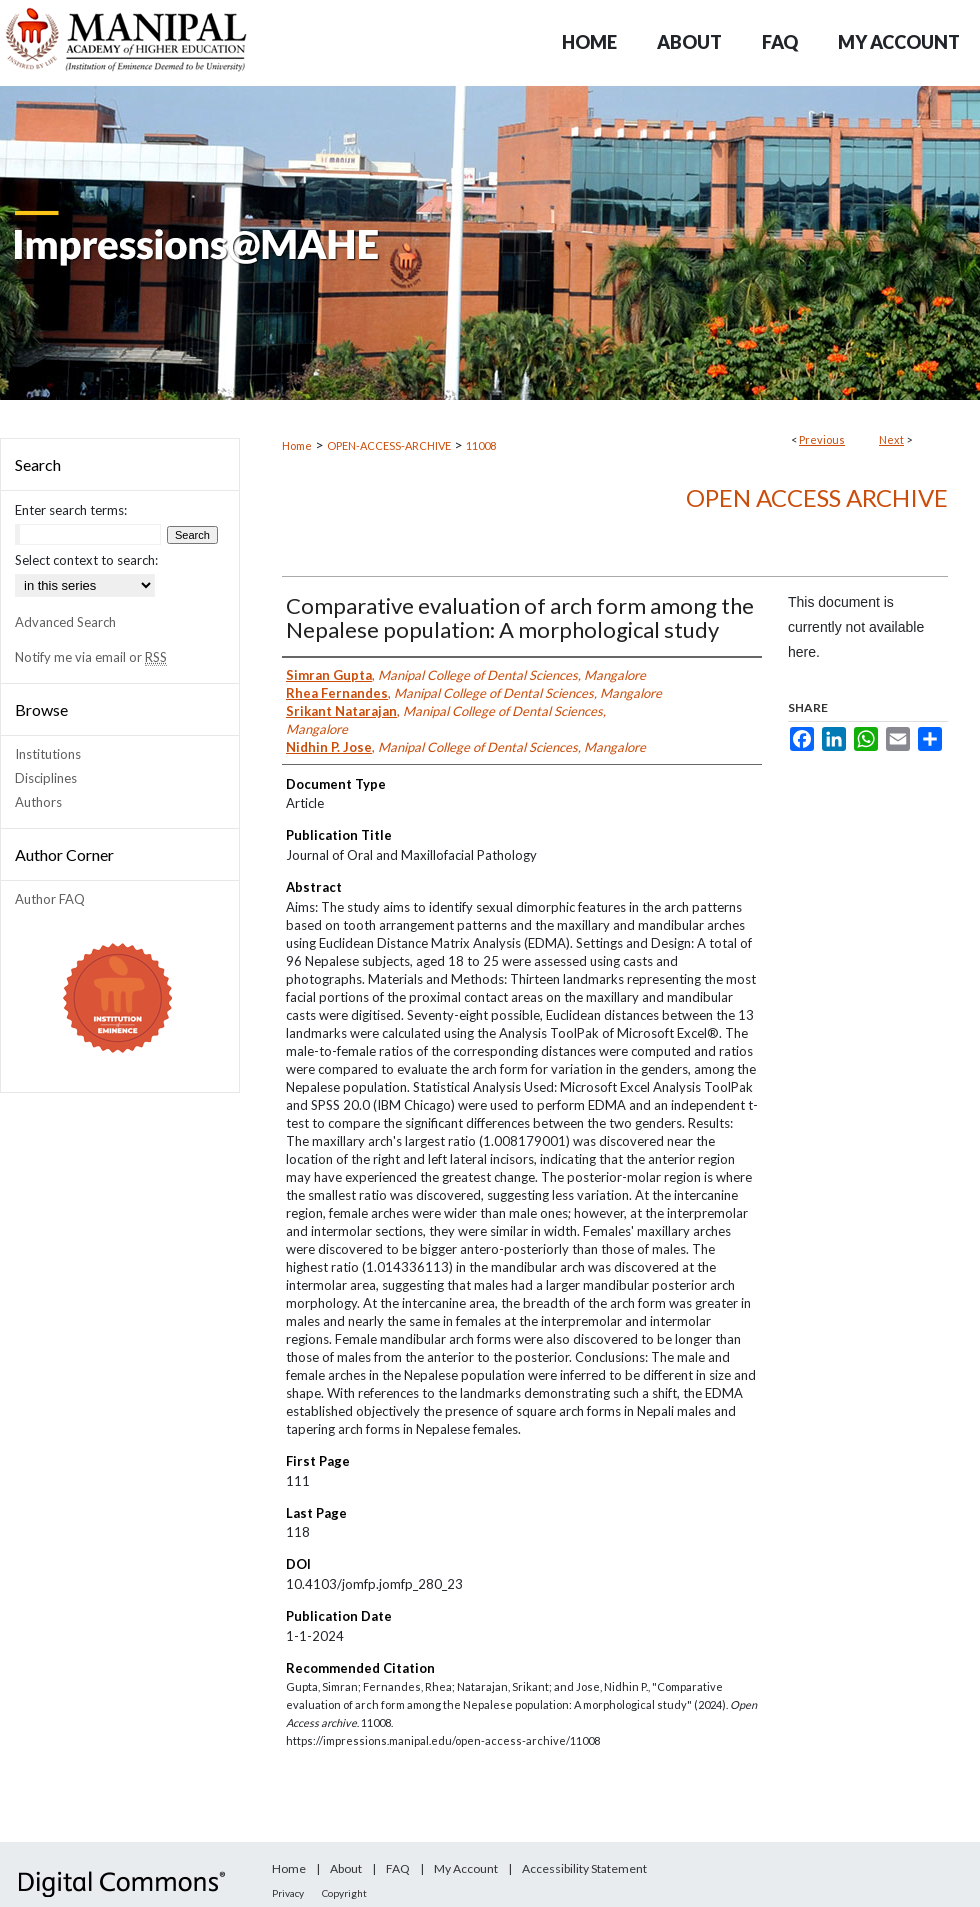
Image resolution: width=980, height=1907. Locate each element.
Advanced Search (65, 622)
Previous (822, 439)
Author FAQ (50, 899)
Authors (38, 802)
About (346, 1868)
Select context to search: (86, 560)
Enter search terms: (71, 510)
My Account (466, 1868)
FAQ (398, 1868)
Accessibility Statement (584, 1868)
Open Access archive (817, 497)
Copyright (344, 1893)
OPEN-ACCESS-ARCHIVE (389, 445)
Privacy (288, 1893)
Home (297, 445)
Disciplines (46, 778)
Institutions (48, 754)
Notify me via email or (91, 657)
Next (891, 439)
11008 (481, 445)
